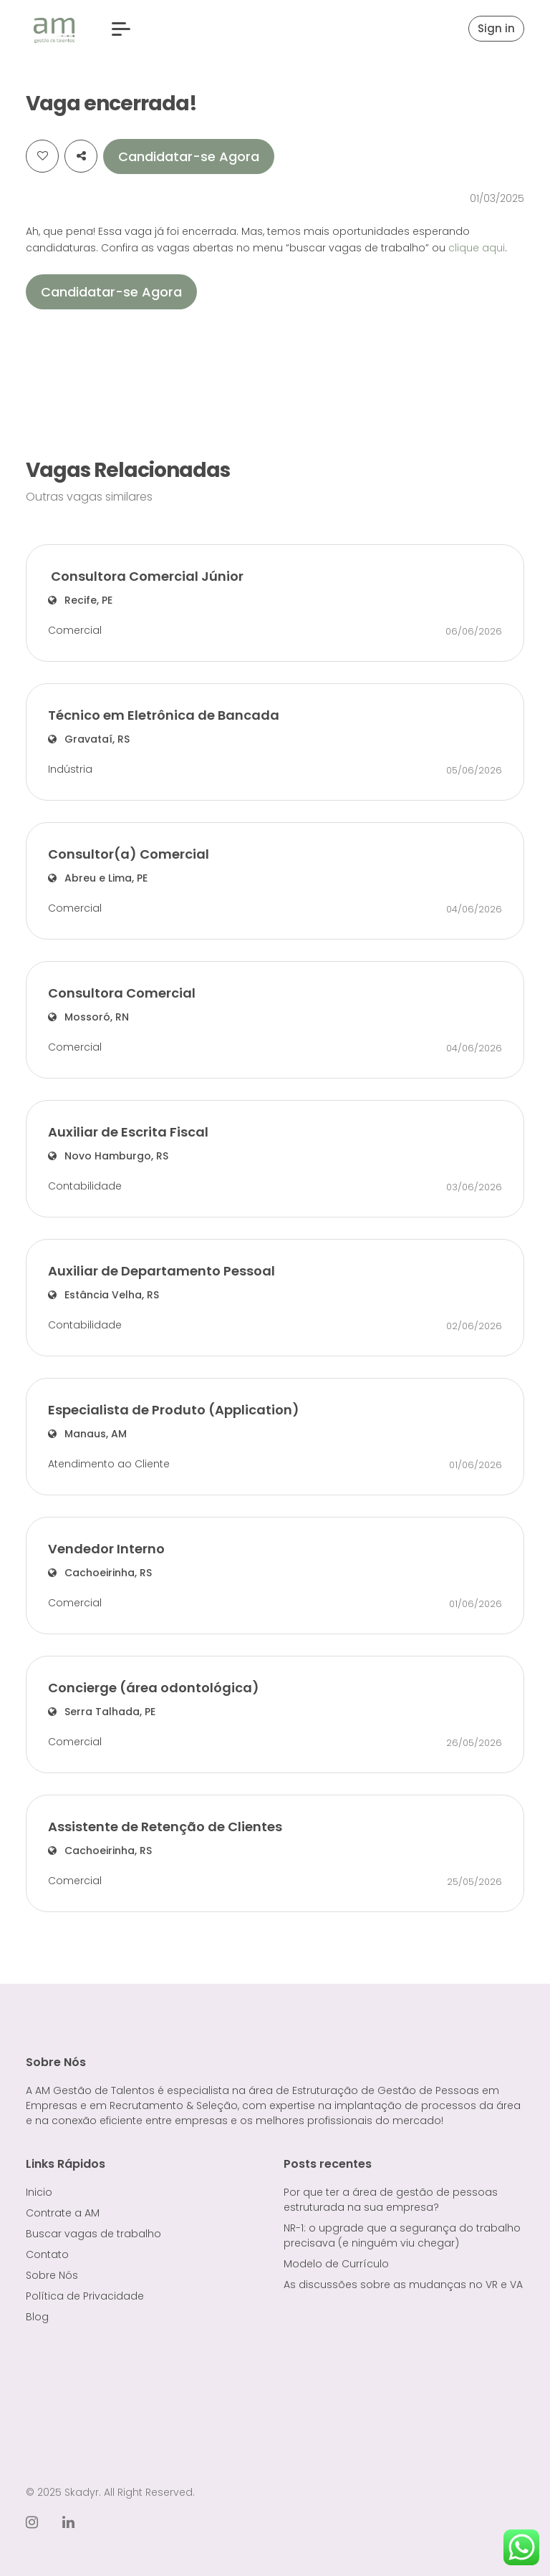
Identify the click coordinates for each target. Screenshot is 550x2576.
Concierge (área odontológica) (153, 1688)
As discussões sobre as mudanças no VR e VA (403, 2284)
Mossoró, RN (88, 1017)
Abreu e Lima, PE (98, 878)
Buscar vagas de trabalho (93, 2234)
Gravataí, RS (89, 739)
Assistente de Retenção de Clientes (165, 1826)
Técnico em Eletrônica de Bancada (163, 715)
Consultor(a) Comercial (128, 854)
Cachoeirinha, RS (100, 1573)
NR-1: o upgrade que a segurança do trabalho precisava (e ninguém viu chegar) (402, 2235)
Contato (47, 2254)
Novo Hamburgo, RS (108, 1156)
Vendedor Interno (106, 1549)
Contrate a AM (63, 2213)
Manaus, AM (87, 1434)
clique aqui (476, 248)
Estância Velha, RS (103, 1295)
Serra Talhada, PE (101, 1711)
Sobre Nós (52, 2275)
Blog (37, 2317)
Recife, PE (80, 600)
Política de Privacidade (85, 2296)
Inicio (39, 2192)
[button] (121, 29)
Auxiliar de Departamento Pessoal (161, 1271)
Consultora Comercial (122, 993)
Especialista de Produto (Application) (173, 1410)
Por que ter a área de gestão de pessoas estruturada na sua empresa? (391, 2199)
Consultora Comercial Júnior (147, 576)
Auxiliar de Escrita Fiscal (128, 1132)
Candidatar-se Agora (188, 156)
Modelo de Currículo (336, 2264)
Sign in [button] (496, 28)
